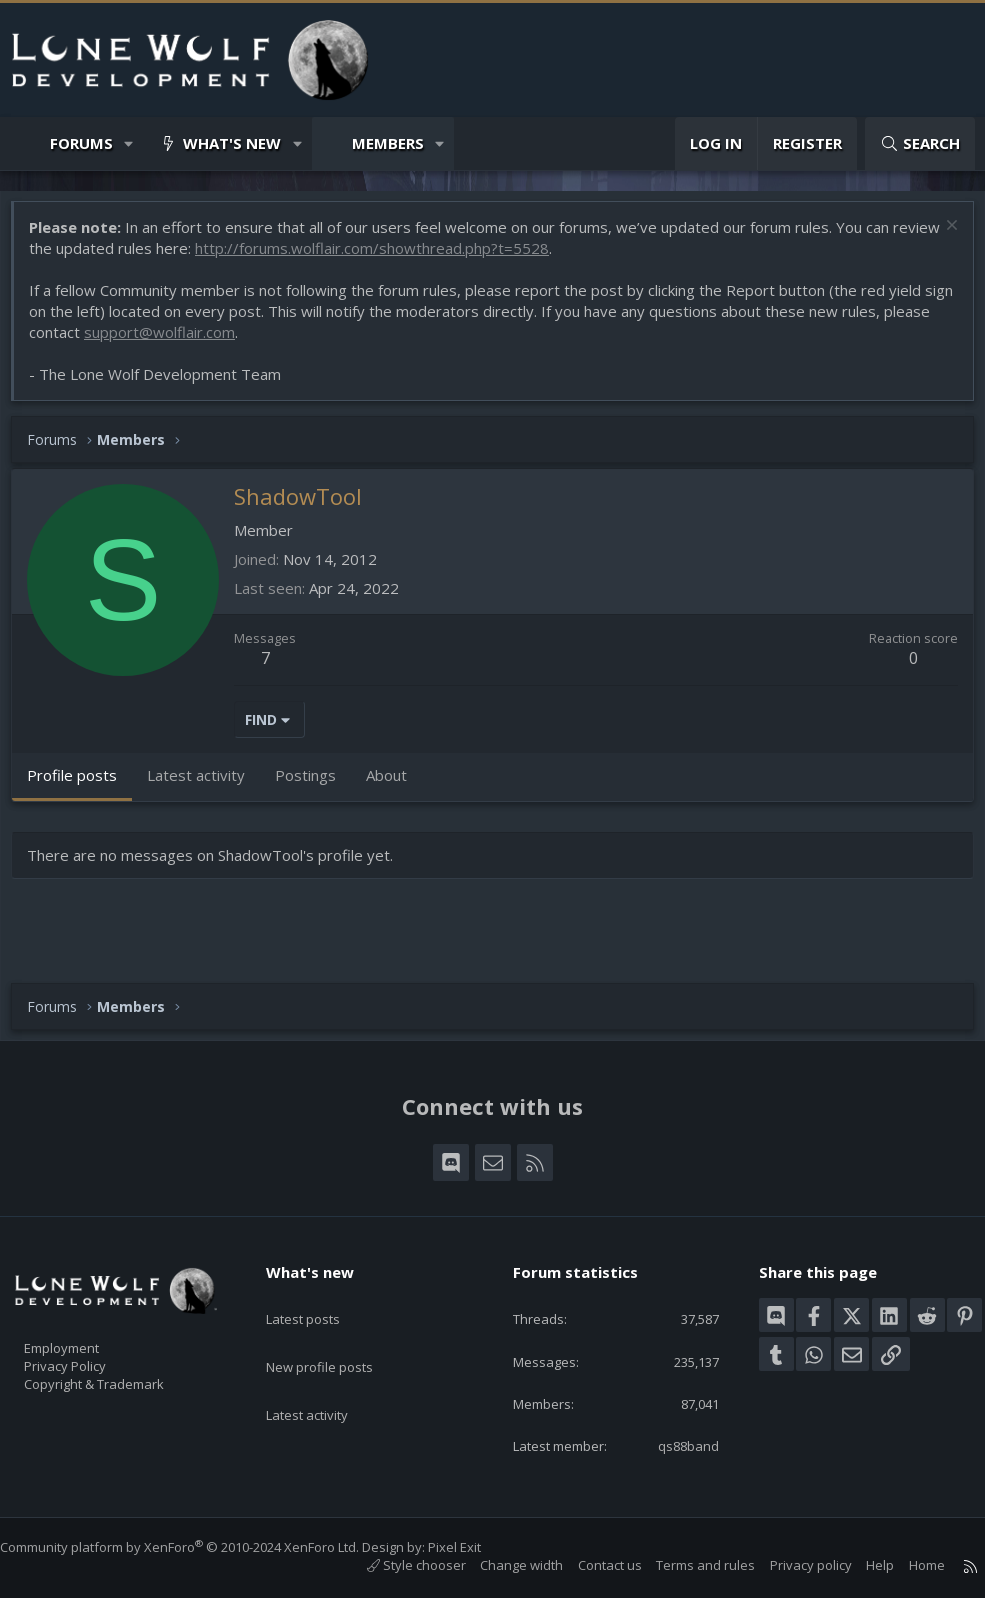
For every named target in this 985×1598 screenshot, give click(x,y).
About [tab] (396, 785)
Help (860, 1565)
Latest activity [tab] (206, 785)
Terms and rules (685, 1565)
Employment (87, 1335)
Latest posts (320, 1297)
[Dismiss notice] (939, 237)
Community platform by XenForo (199, 1547)
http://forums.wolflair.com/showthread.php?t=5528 (433, 258)
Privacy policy (791, 1565)
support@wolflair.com (219, 342)
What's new (232, 143)
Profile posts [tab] (82, 785)
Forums (81, 143)
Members (388, 143)
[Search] (920, 143)
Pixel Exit (474, 1547)
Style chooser (396, 1565)
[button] (129, 143)
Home (907, 1565)
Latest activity (325, 1375)
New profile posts (338, 1336)
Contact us (590, 1565)
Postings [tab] (315, 785)
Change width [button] (501, 1565)
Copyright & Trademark (125, 1377)
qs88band (674, 1444)
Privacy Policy (91, 1356)
